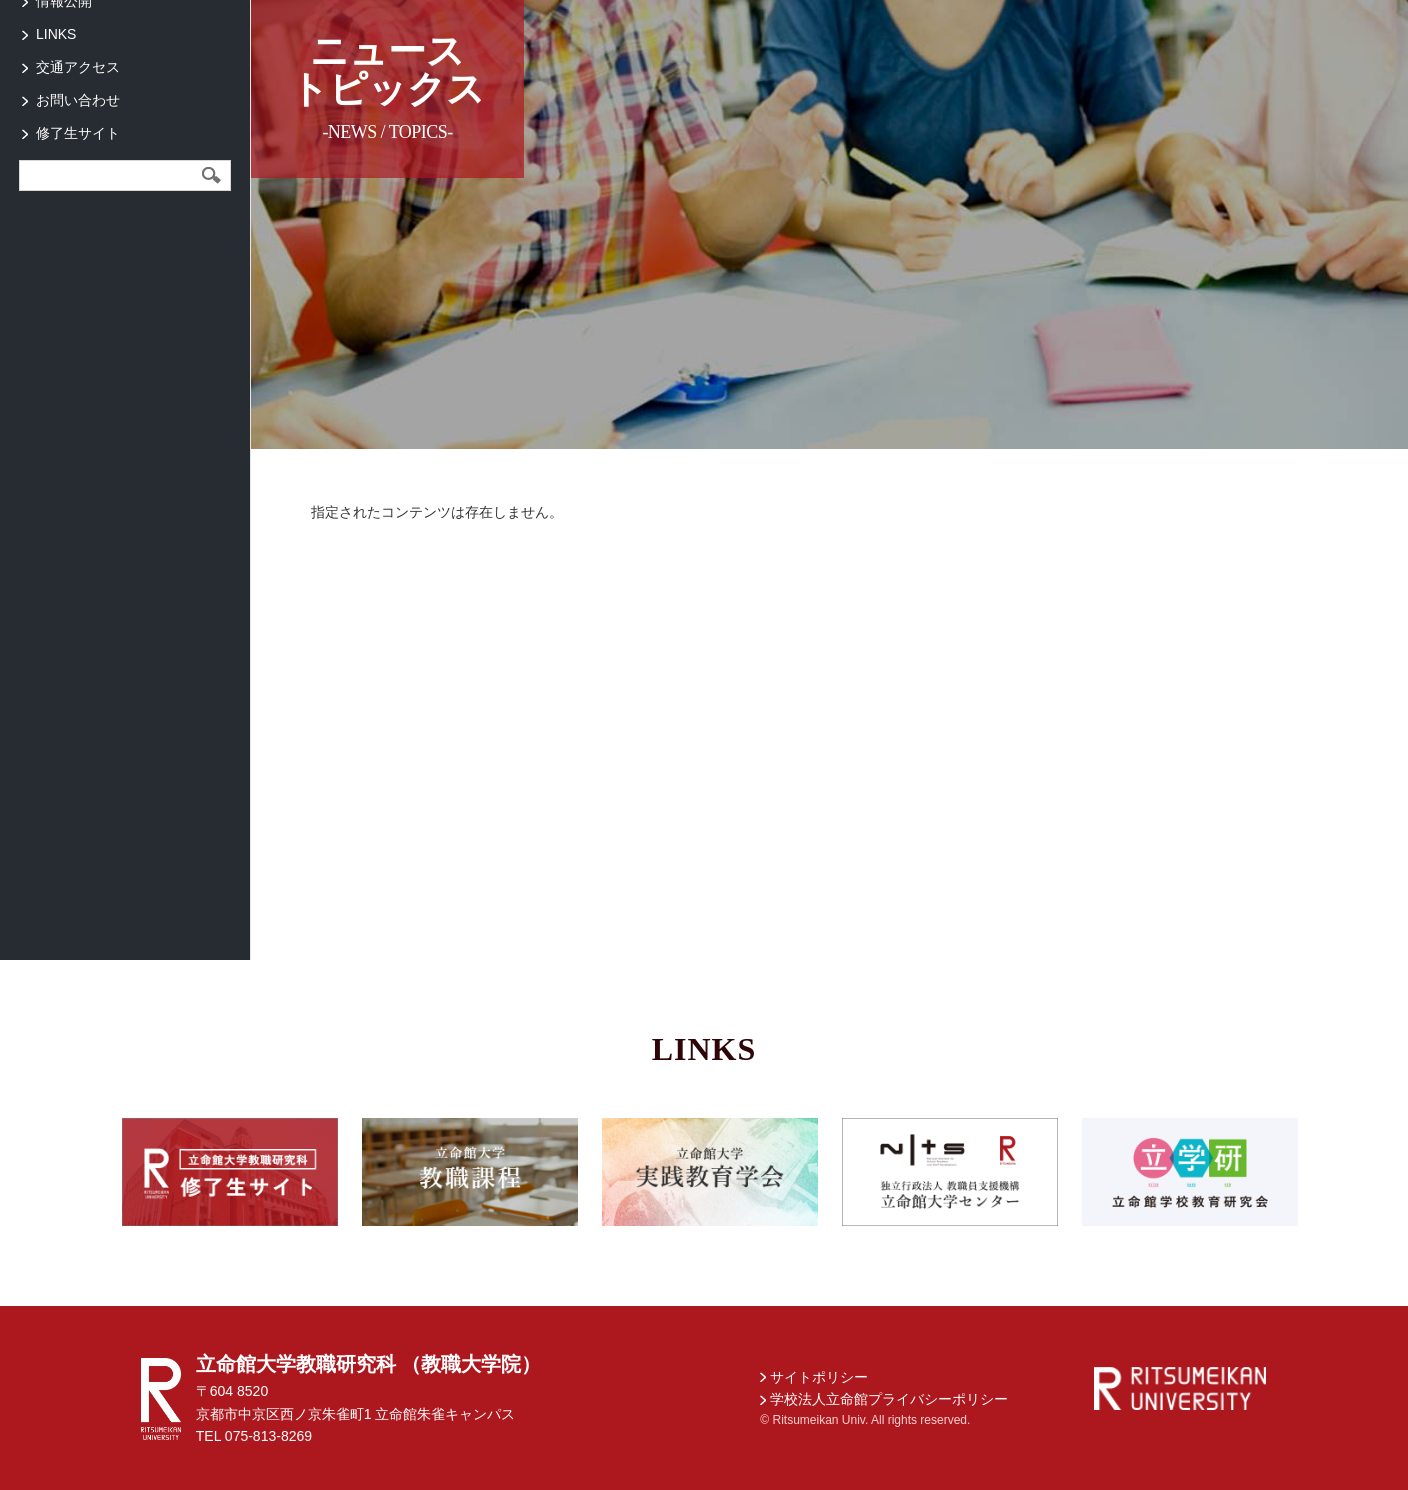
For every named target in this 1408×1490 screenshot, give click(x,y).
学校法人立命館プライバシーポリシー (889, 1399)
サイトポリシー (819, 1377)
